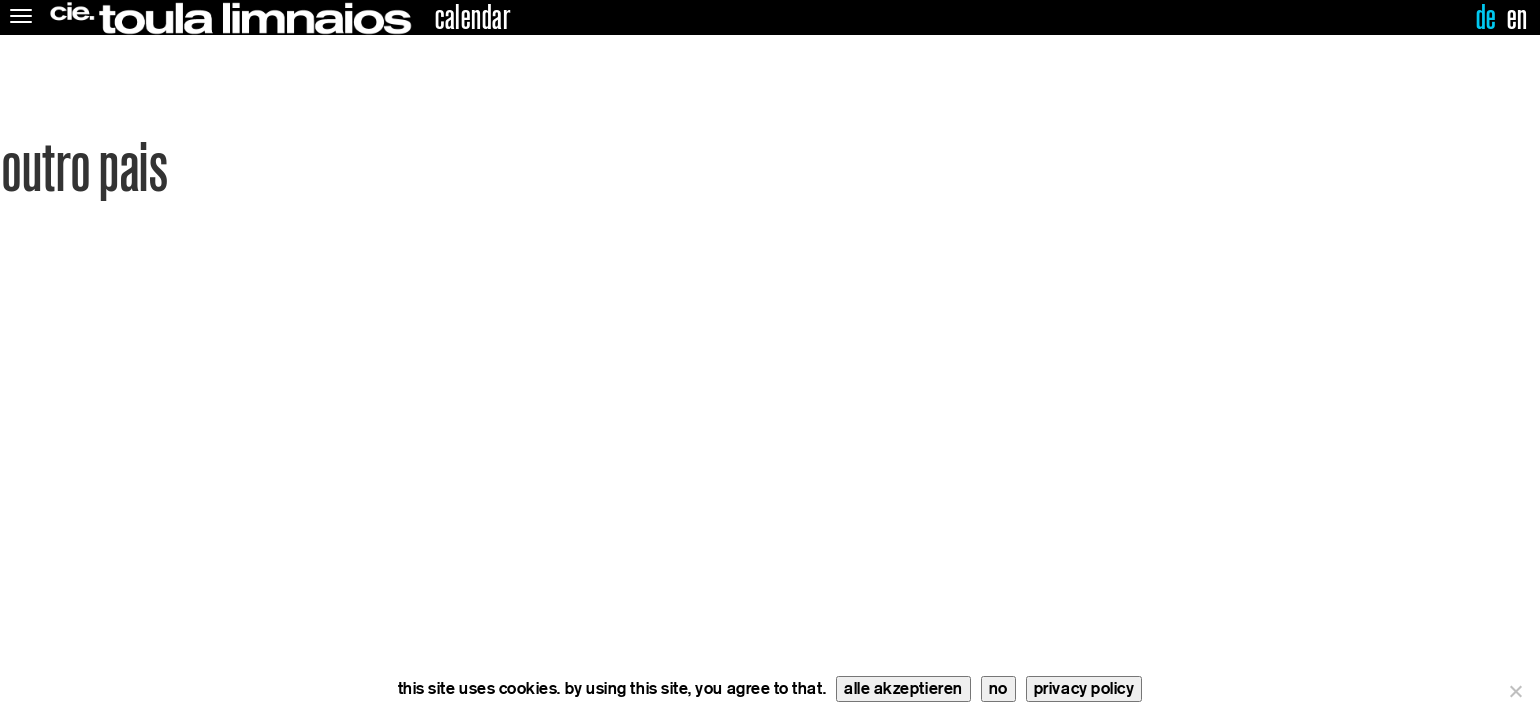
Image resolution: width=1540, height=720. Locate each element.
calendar (472, 18)
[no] (1515, 691)
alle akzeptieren (903, 688)
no (998, 688)
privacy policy (1084, 688)
